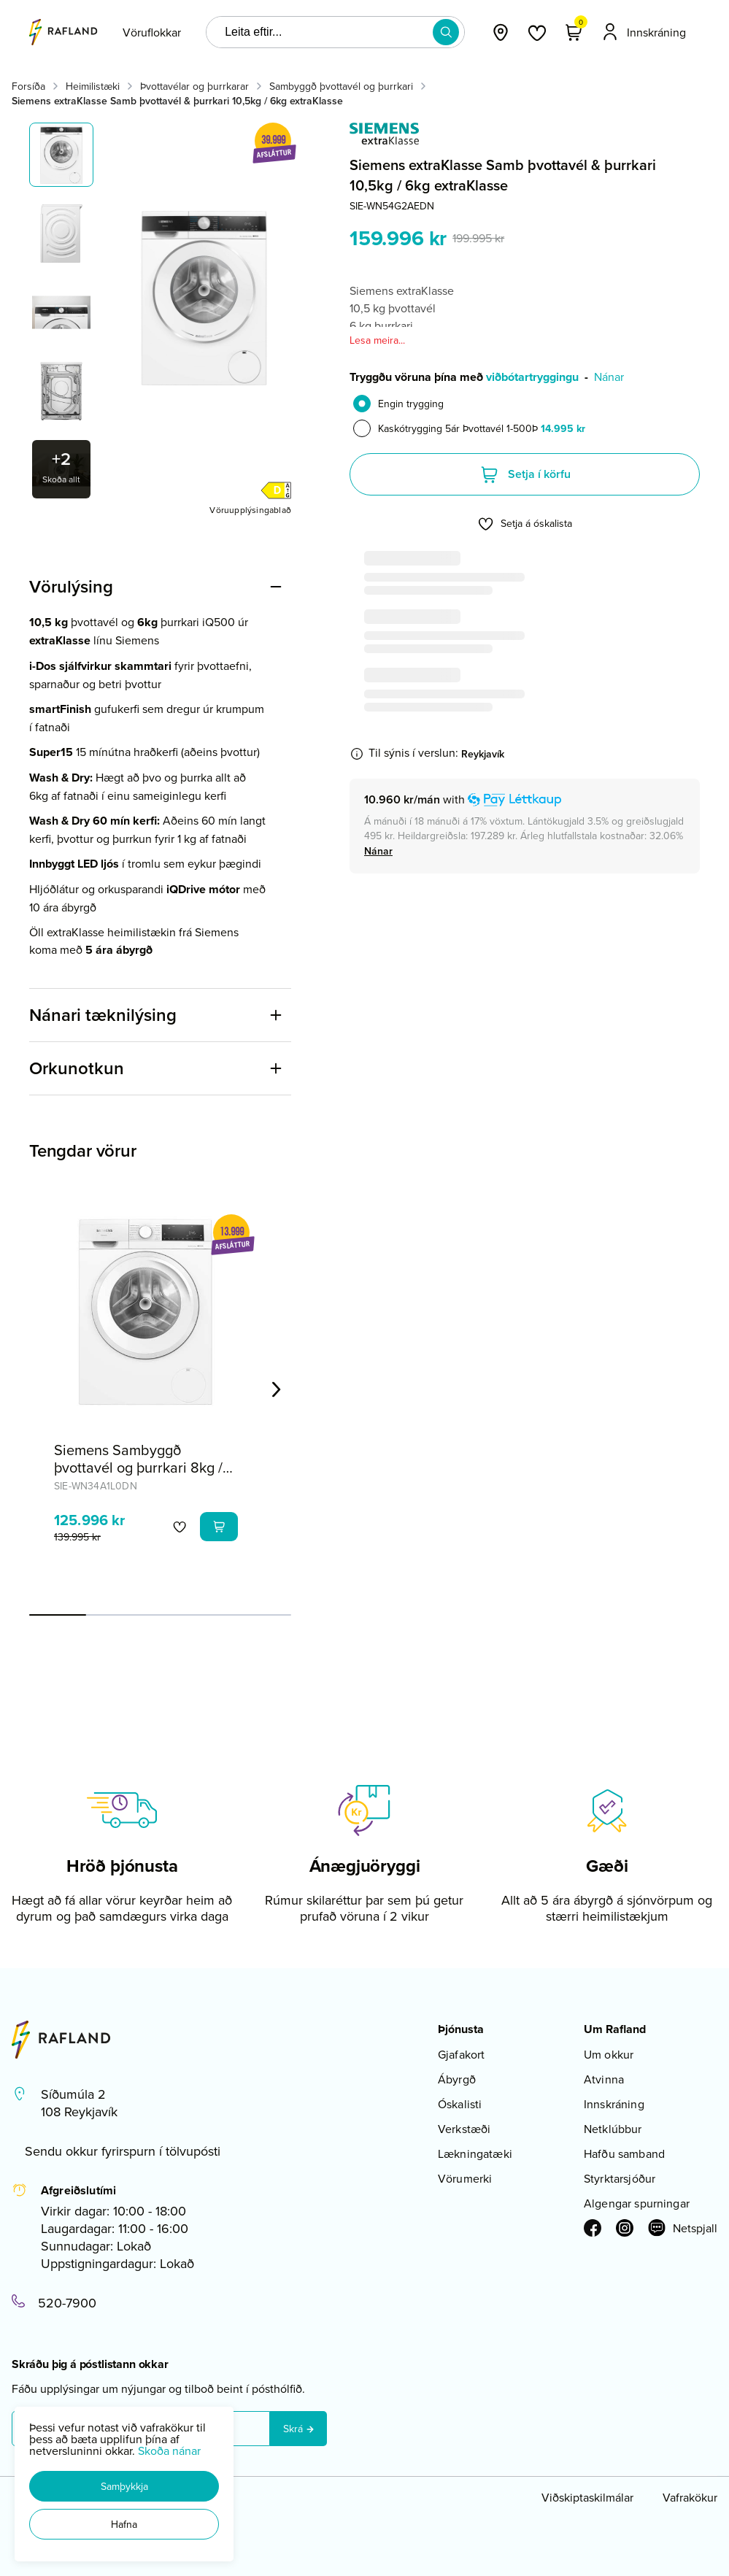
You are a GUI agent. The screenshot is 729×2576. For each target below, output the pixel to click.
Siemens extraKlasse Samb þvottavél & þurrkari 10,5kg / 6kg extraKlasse (177, 100)
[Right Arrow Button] (276, 1389)
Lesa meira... (377, 340)
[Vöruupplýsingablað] (250, 509)
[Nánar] (378, 851)
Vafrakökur (690, 2497)
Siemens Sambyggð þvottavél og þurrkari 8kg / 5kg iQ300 (138, 1467)
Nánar (609, 377)
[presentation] (151, 32)
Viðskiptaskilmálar (587, 2497)
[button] (124, 2486)
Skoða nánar (169, 2450)
